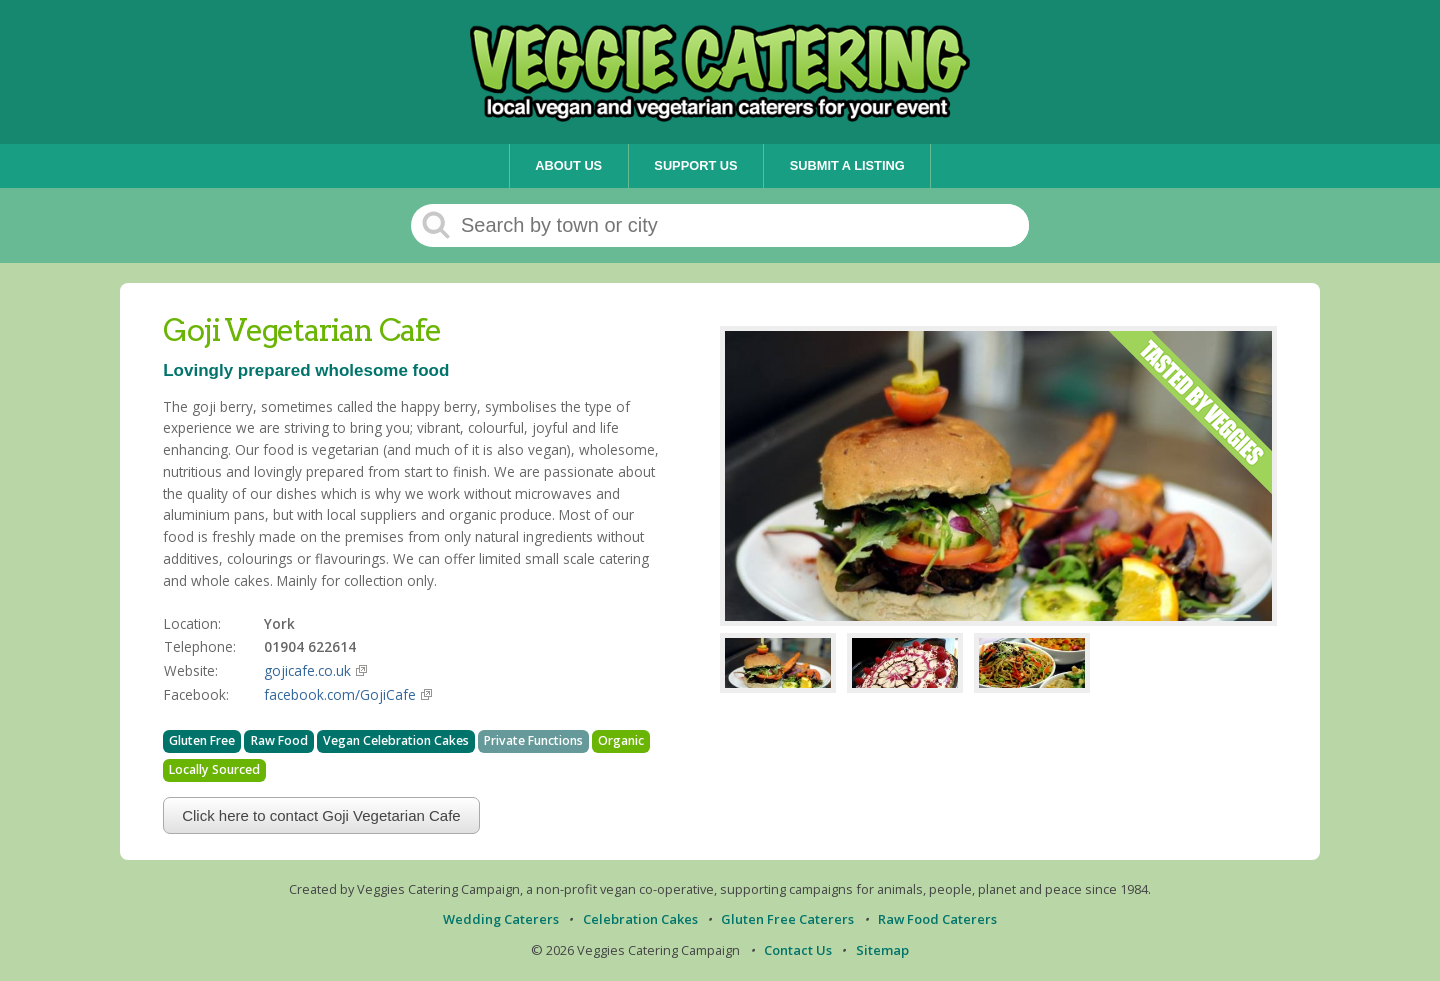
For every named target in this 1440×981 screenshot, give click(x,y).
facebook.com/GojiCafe (340, 694)
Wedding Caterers (501, 919)
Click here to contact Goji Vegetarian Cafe (321, 815)
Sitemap (882, 950)
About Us (568, 165)
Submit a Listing (847, 165)
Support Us (695, 165)
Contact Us (798, 950)
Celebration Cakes (640, 919)
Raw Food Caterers (937, 919)
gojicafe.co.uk (307, 670)
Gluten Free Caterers (787, 919)
